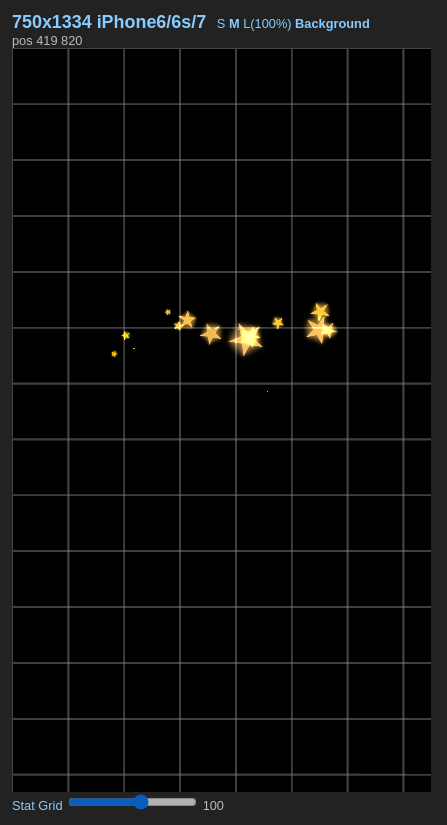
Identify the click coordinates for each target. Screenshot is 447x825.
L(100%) (267, 23)
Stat (23, 805)
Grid (50, 805)
